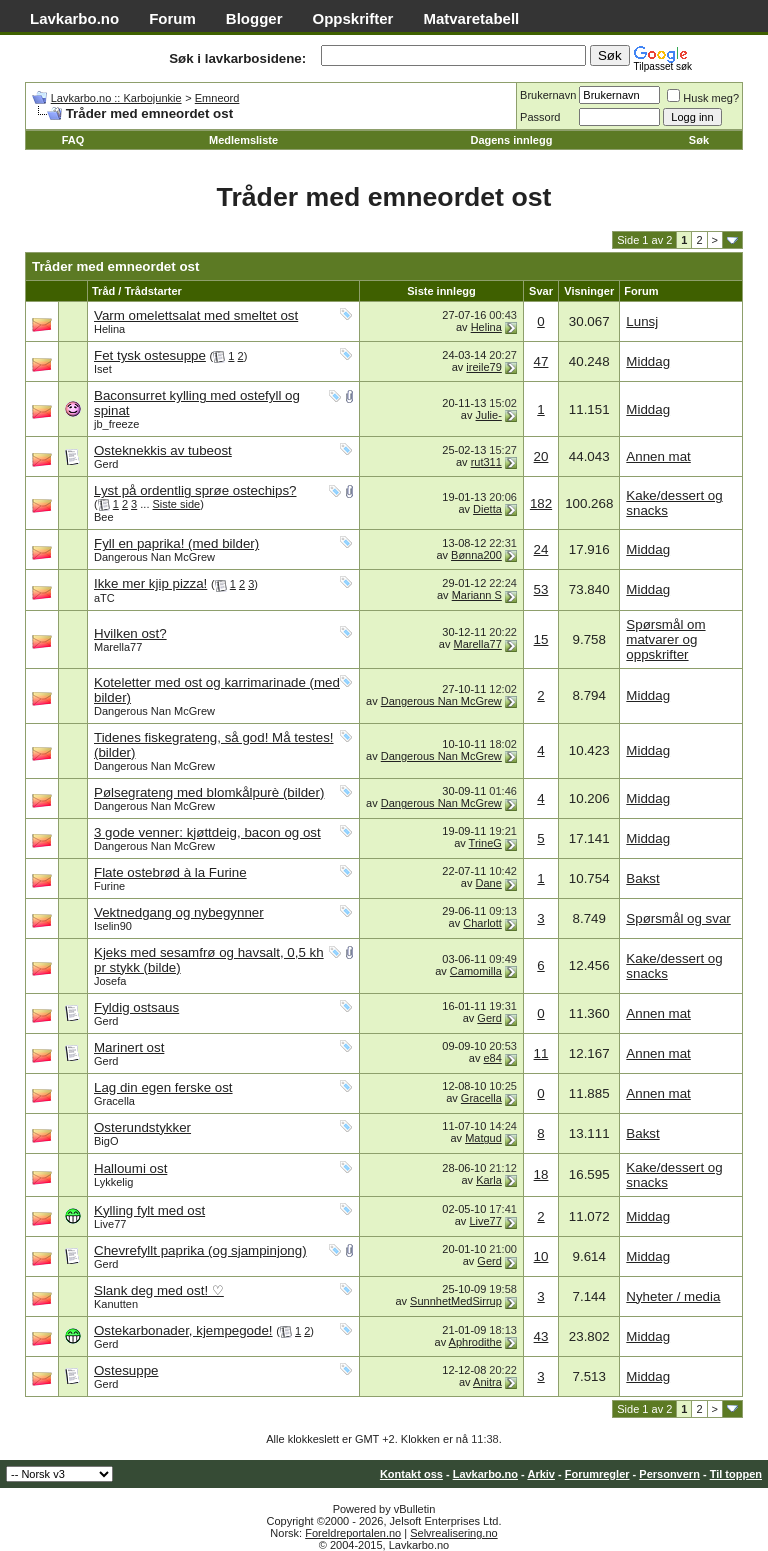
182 (541, 503)
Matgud (483, 1138)
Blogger (254, 18)
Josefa (110, 981)
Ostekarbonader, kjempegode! (183, 1330)
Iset (103, 369)
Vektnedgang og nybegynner (179, 912)
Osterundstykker (142, 1127)
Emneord (217, 98)
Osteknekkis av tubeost (163, 450)
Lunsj (642, 321)
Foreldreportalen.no (353, 1533)
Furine (109, 886)
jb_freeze (116, 424)
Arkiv (541, 1474)
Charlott (482, 923)
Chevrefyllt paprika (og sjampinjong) (200, 1250)
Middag (648, 361)
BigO (106, 1141)
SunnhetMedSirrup (456, 1301)
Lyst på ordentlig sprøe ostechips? (195, 490)
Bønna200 (476, 555)
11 (541, 1053)
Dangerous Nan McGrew (154, 557)
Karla (489, 1180)
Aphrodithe (475, 1342)
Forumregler (597, 1474)
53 (541, 589)
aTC (104, 598)
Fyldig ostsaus (136, 1007)
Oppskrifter (353, 18)
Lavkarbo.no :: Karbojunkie (116, 98)
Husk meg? (703, 98)
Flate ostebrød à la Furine (170, 872)
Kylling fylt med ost (149, 1210)
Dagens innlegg (511, 140)
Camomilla (476, 971)
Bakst (642, 878)
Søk (699, 140)
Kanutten (116, 1304)
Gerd (106, 464)
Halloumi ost (130, 1168)
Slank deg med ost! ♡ (159, 1290)
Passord (540, 117)
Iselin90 (113, 926)
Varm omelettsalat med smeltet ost (196, 315)
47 (541, 361)
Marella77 (118, 647)
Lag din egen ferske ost (163, 1087)
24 (541, 549)
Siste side (177, 504)
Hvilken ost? (130, 633)
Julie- (489, 415)
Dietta (487, 509)
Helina (109, 329)
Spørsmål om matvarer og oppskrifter (665, 639)
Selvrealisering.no (453, 1533)
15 (541, 639)
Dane (489, 883)
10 (541, 1256)
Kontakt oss (411, 1474)
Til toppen (736, 1474)
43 (541, 1336)
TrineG (485, 843)
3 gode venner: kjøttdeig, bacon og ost (207, 832)
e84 (492, 1058)
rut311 (486, 462)
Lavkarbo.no (74, 18)
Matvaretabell (471, 18)
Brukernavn (548, 95)
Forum (172, 18)
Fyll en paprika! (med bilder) (176, 543)
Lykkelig (113, 1182)
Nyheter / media (673, 1296)
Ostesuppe (126, 1370)
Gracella (114, 1101)
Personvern (669, 1474)
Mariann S (477, 595)
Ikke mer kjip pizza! (150, 583)
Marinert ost (129, 1047)
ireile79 (483, 367)
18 (541, 1174)
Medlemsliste (243, 140)
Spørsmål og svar (678, 918)
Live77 (110, 1224)
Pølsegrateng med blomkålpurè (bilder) (209, 792)
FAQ (73, 140)
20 (541, 456)
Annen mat (658, 456)
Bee (104, 517)
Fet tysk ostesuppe (150, 355)
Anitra (487, 1382)
